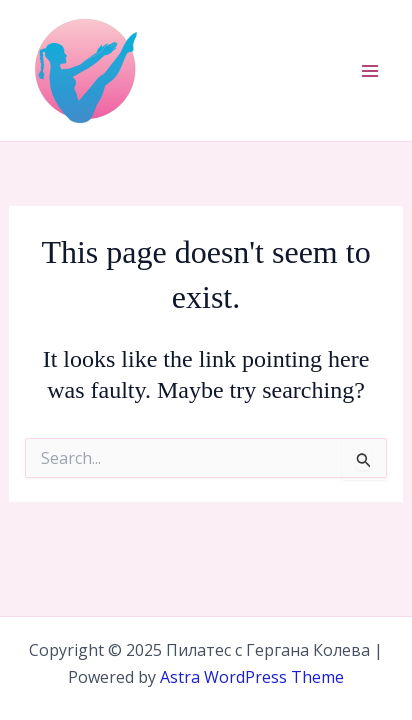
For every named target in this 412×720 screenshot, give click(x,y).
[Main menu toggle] (370, 71)
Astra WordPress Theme (252, 677)
